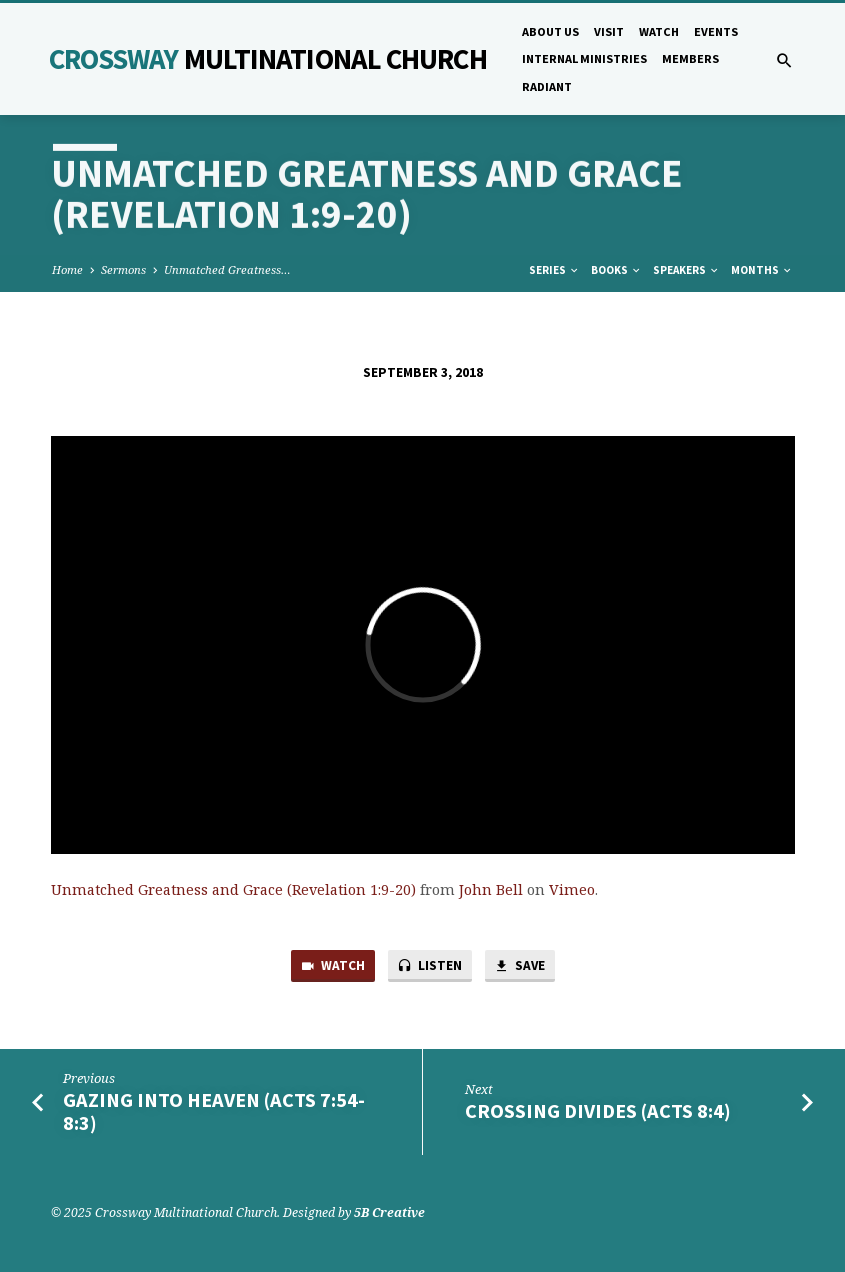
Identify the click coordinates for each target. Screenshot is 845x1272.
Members (690, 58)
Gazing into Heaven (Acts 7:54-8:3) (214, 1111)
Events (716, 31)
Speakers (686, 270)
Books (616, 270)
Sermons (123, 269)
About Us (550, 31)
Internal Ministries (584, 58)
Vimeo (572, 889)
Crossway (268, 59)
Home (67, 269)
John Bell (491, 889)
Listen (429, 966)
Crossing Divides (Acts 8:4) (598, 1111)
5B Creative (389, 1212)
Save (519, 966)
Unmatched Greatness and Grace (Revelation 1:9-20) (233, 889)
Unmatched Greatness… (227, 269)
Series (554, 270)
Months (762, 270)
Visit (609, 31)
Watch (659, 31)
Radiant (547, 86)
